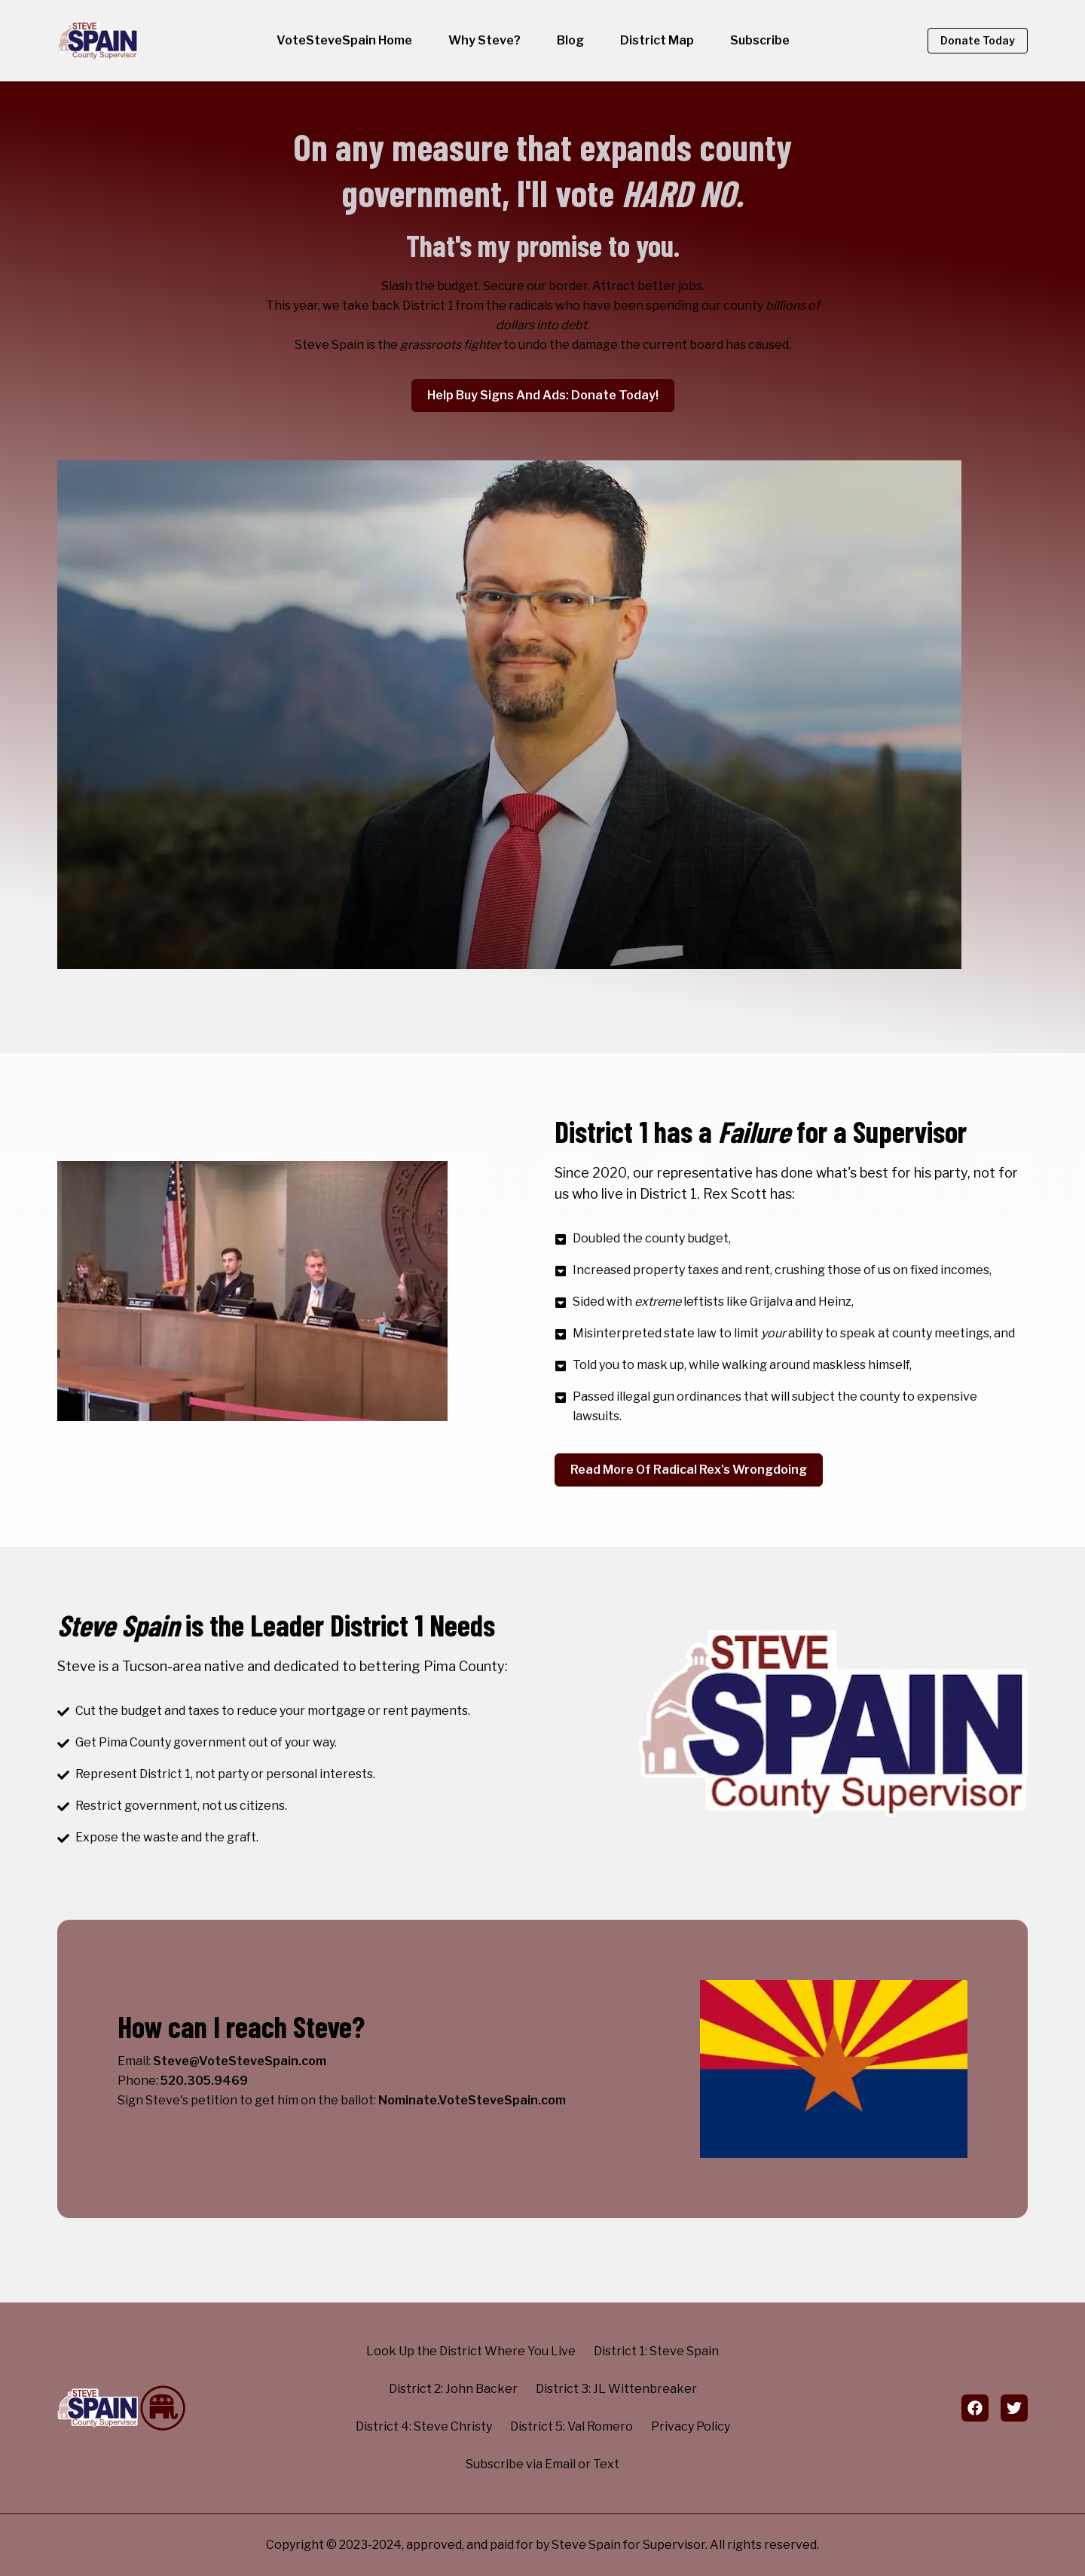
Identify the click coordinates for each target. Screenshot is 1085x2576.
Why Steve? (484, 40)
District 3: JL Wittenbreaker (616, 2389)
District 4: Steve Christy (424, 2426)
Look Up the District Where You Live (471, 2351)
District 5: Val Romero (571, 2426)
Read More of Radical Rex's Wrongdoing (688, 1469)
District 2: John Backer (453, 2389)
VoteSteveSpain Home (344, 40)
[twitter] (1014, 2408)
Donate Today (977, 40)
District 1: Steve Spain (656, 2351)
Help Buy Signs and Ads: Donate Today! (543, 395)
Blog (570, 40)
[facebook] (975, 2408)
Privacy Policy (690, 2426)
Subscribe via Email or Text (542, 2464)
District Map (657, 40)
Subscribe (760, 40)
